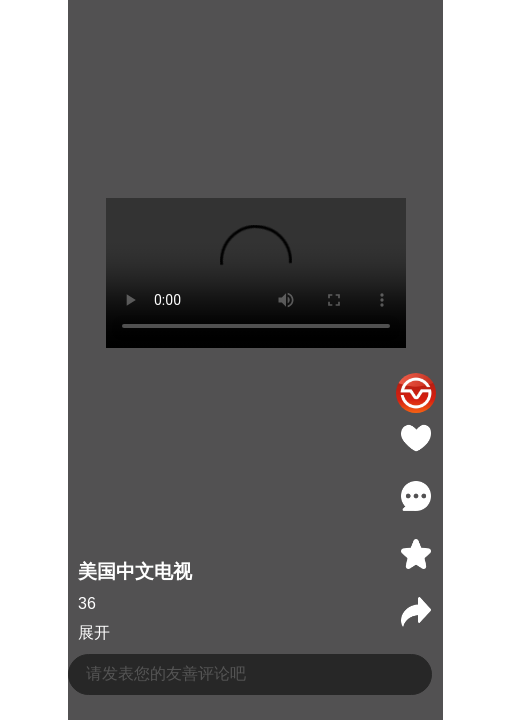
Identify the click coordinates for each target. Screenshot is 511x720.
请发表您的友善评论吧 (166, 673)
